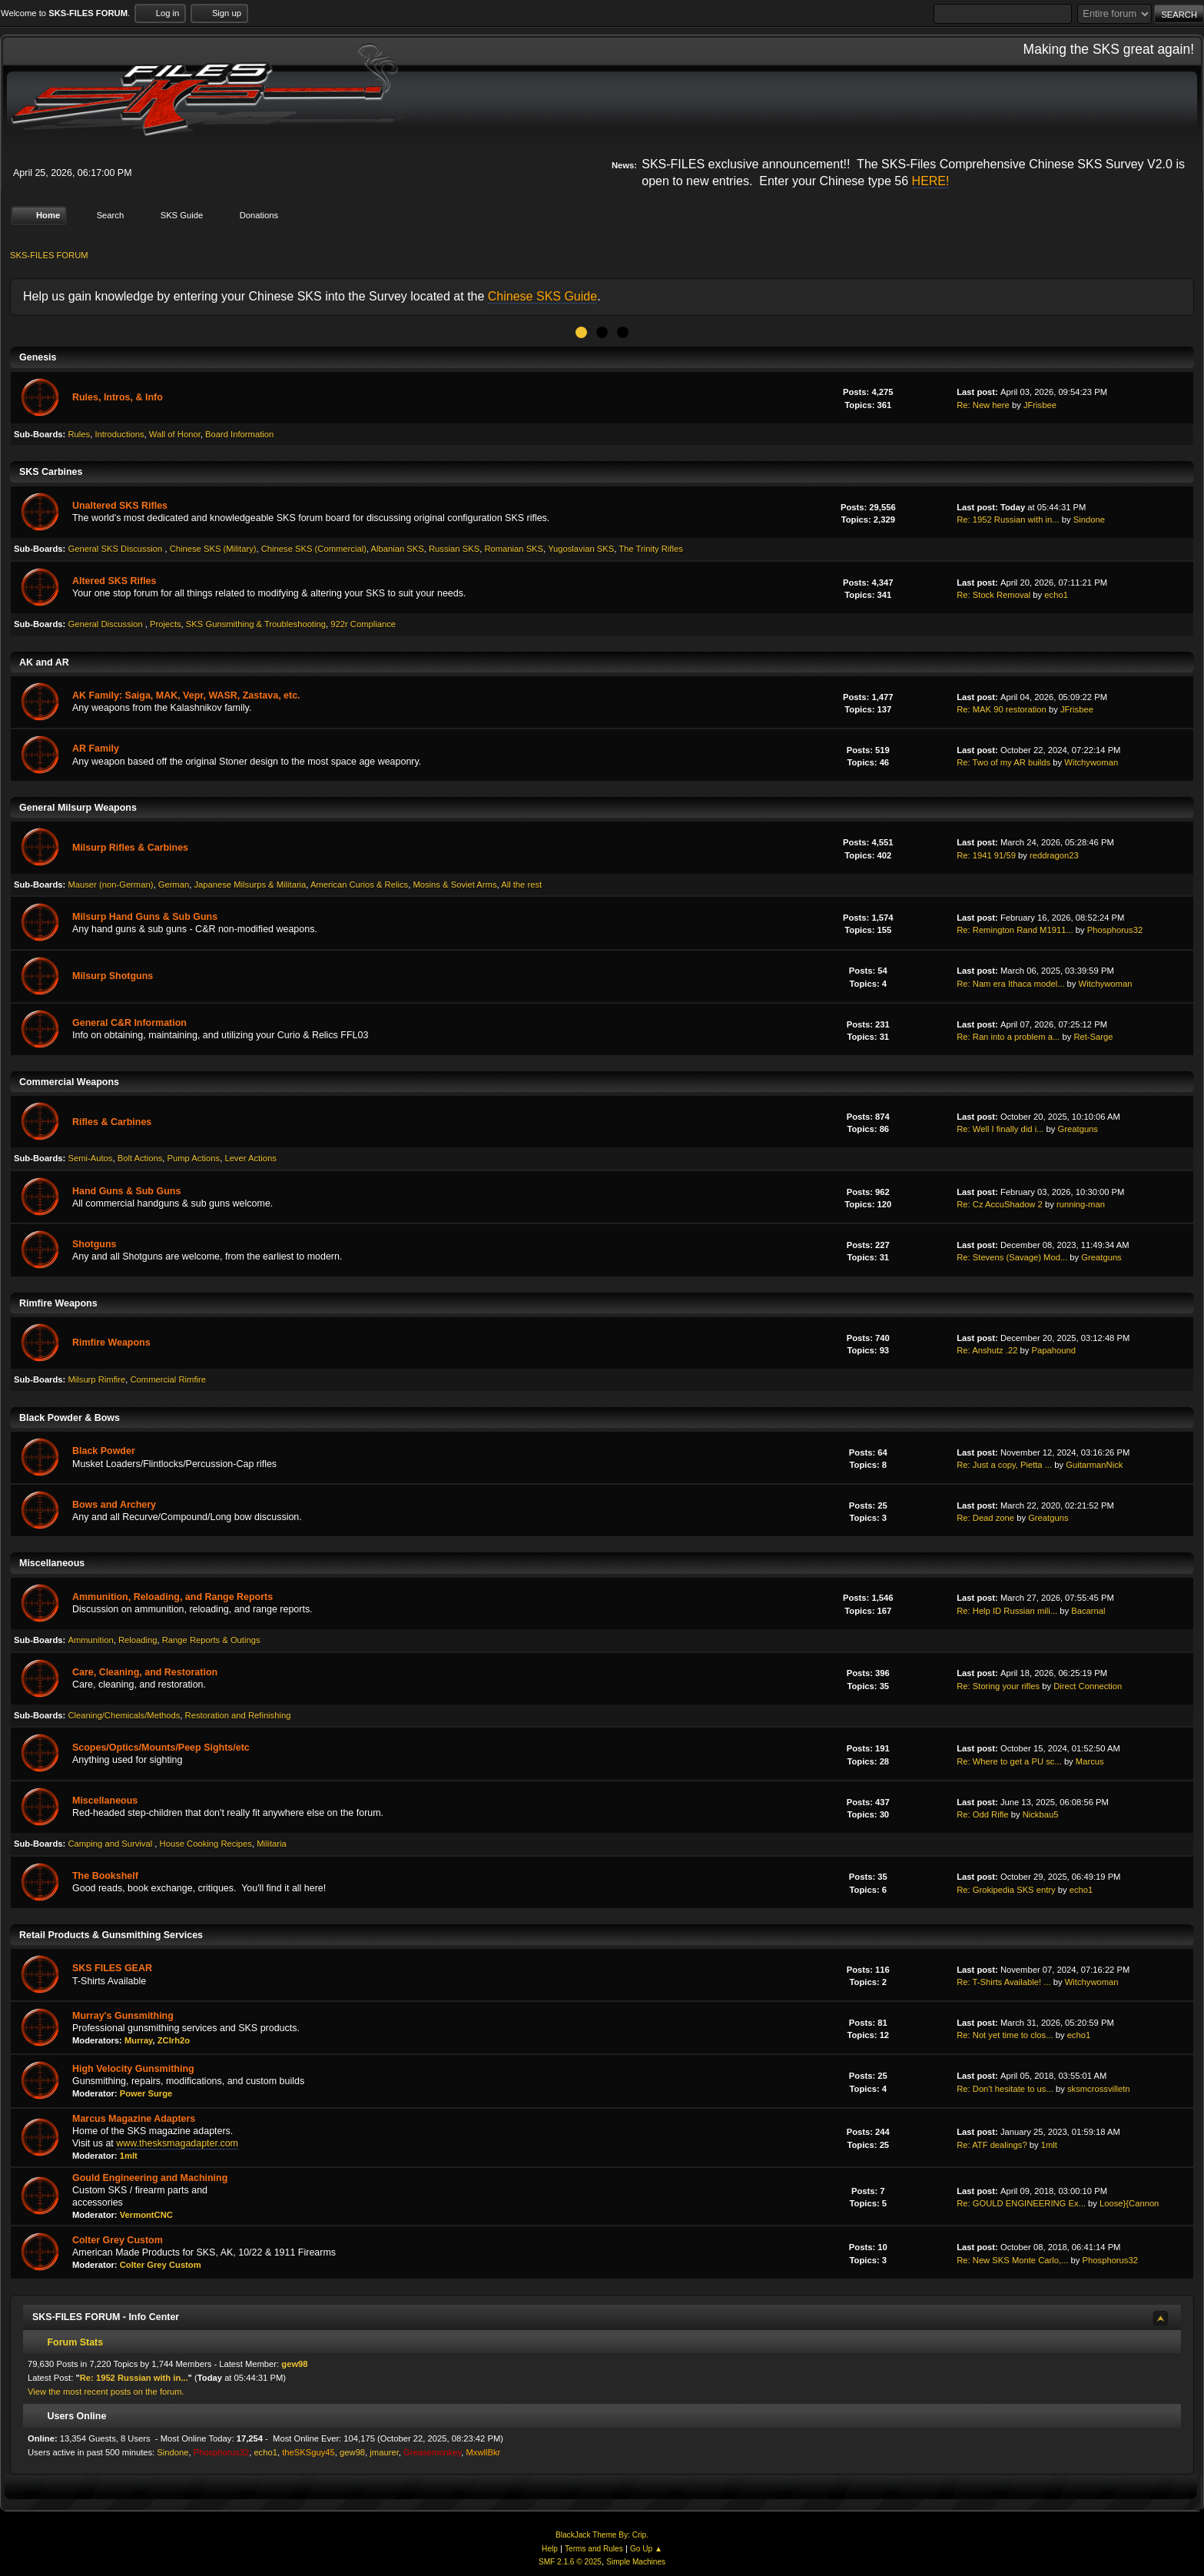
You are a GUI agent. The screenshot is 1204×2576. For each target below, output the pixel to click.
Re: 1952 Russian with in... (1008, 519)
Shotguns (94, 1244)
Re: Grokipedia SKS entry (1006, 1889)
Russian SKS (454, 548)
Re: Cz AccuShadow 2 (1000, 1204)
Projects (165, 624)
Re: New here (983, 404)
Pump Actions (194, 1158)
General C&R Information (129, 1022)
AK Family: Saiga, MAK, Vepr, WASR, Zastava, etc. (186, 695)
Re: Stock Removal (993, 594)
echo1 (1056, 594)
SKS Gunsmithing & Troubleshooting (256, 624)
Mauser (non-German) (110, 883)
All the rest (521, 883)
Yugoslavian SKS (581, 548)
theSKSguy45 (308, 2452)
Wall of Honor (175, 434)
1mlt (129, 2155)
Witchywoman (1091, 762)
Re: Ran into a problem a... (1008, 1036)
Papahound (1054, 1350)
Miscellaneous (105, 1800)
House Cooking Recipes (206, 1843)
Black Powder (103, 1451)
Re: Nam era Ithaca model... (1010, 983)
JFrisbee (1039, 404)
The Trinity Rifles (651, 548)
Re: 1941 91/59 (986, 854)
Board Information (239, 434)
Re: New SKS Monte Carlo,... (1012, 2259)
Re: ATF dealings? (992, 2144)
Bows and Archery (114, 1504)
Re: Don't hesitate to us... (1005, 2088)
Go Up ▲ (646, 2548)
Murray (138, 2040)
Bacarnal (1088, 1610)
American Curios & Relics (359, 883)
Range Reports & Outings (211, 1640)
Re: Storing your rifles (998, 1685)
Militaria (272, 1843)
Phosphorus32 (1115, 929)
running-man (1080, 1204)
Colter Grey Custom (117, 2239)
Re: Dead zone (985, 1517)
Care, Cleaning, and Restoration (144, 1672)
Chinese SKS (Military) (213, 548)
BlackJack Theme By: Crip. (602, 2535)
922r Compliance (363, 624)
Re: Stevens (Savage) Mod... (1012, 1257)
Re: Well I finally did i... (1000, 1129)
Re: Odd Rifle (982, 1814)
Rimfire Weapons (111, 1342)
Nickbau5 (1041, 1814)
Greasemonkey (432, 2452)
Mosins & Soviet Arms (454, 883)
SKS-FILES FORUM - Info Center (105, 2316)
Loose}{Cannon (1129, 2203)
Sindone (1089, 519)
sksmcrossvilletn (1098, 2088)
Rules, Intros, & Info (117, 397)
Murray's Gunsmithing (123, 2015)
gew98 (294, 2364)
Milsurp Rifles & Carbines (130, 847)
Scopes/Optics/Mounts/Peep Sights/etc (161, 1747)
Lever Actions (250, 1158)
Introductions (119, 434)
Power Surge (146, 2093)
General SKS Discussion (116, 548)
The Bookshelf (105, 1876)
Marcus (1090, 1760)
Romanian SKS (513, 548)
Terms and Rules (594, 2548)
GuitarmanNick (1094, 1464)
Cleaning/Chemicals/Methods (124, 1715)
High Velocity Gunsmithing (133, 2068)
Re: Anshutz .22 (987, 1350)
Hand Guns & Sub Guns (126, 1190)
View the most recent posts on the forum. (106, 2391)
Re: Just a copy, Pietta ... (1004, 1464)
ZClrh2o (174, 2040)
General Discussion (106, 624)
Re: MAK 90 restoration (1001, 709)
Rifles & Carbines (111, 1122)
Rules (79, 434)
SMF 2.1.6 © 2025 (570, 2562)
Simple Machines (635, 2562)
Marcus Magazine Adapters (133, 2118)
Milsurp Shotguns (112, 976)
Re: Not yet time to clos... (1005, 2035)
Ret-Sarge (1093, 1036)
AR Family (95, 748)
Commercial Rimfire (167, 1379)
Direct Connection (1087, 1685)
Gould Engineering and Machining (149, 2177)
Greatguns (1078, 1129)
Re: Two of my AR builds (1003, 762)
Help (550, 2548)
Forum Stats (67, 2341)
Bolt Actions (140, 1158)
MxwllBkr (483, 2452)
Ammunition (90, 1640)
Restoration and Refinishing (238, 1715)
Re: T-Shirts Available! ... (1003, 1982)
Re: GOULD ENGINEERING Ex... (1021, 2203)
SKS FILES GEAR (112, 1968)
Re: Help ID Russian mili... (1007, 1610)
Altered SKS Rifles (114, 581)
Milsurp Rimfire (96, 1379)
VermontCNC (146, 2214)
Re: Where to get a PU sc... (1009, 1760)
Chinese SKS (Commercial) (314, 548)
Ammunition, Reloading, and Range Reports (172, 1597)
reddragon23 (1054, 854)
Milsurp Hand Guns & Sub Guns (144, 916)
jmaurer (384, 2452)
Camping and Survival (111, 1843)
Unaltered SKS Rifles (119, 505)
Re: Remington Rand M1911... (1015, 929)
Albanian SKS (397, 548)
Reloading (138, 1640)
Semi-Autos (90, 1158)
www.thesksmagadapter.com (177, 2143)
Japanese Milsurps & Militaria (250, 883)
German (174, 883)
